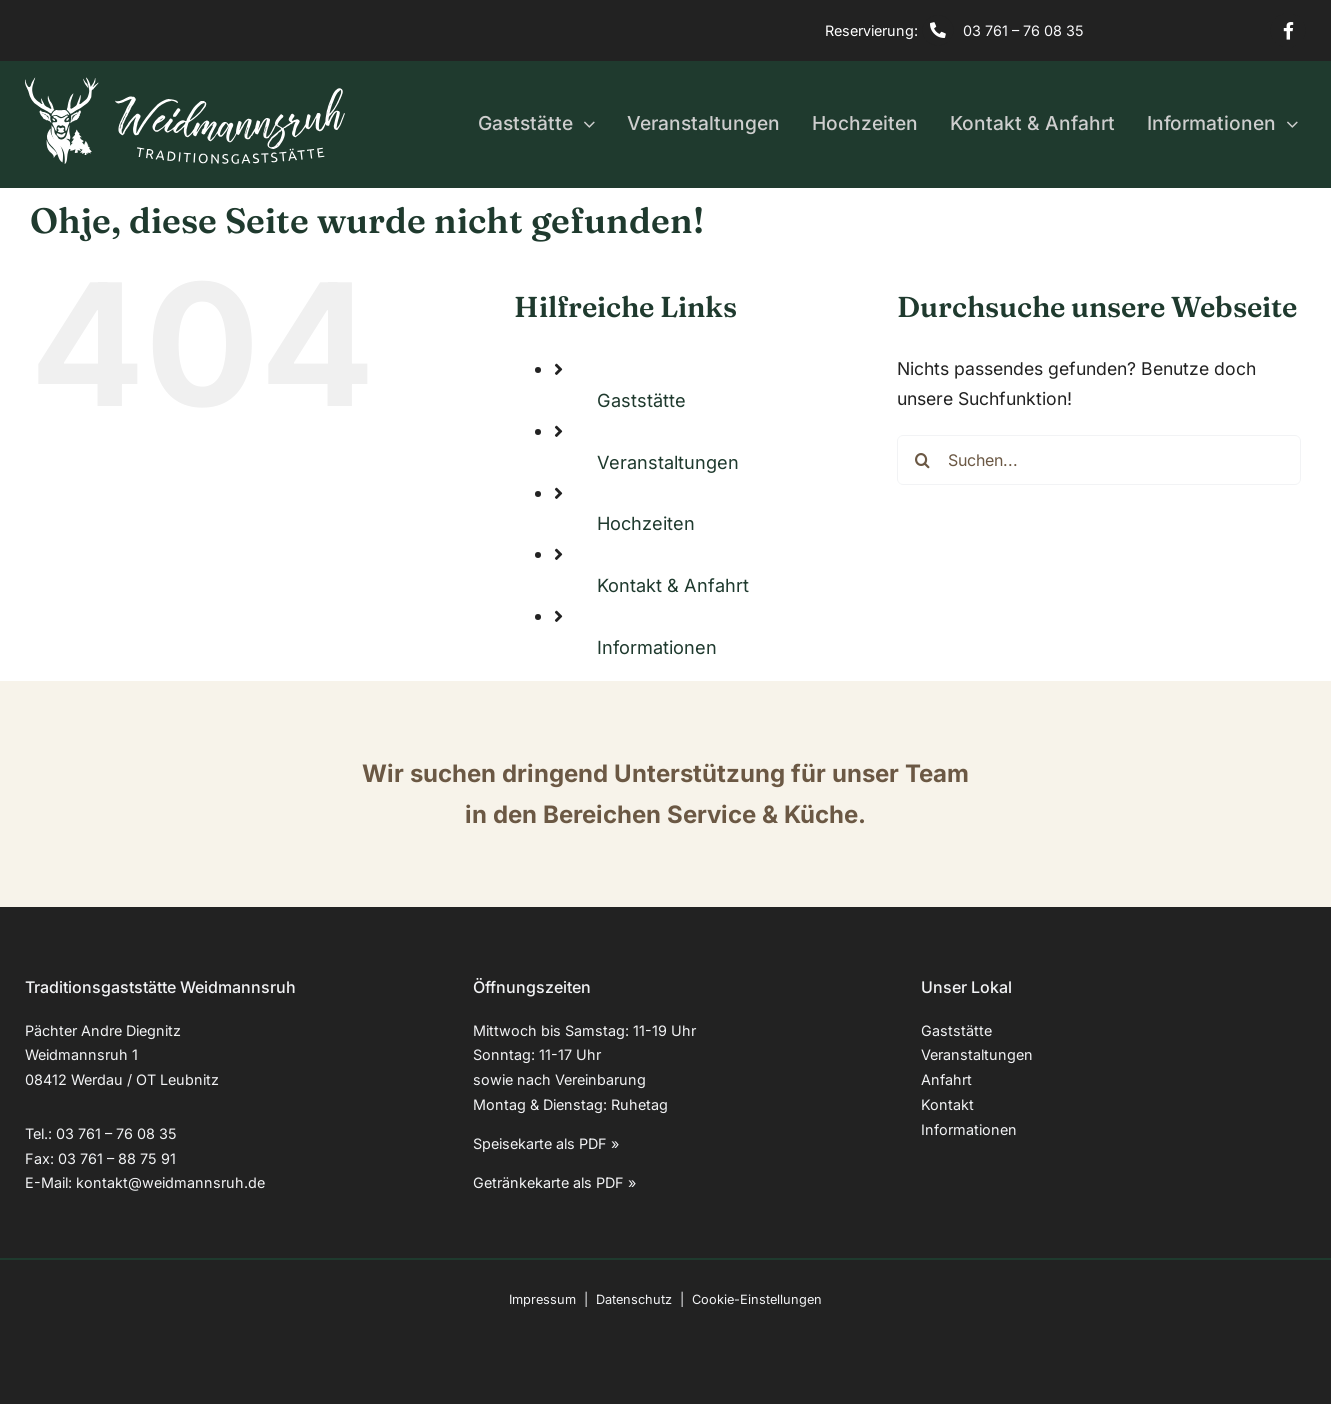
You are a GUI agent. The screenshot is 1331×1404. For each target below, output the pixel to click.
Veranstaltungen (668, 462)
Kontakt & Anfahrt (673, 585)
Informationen (657, 647)
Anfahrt (946, 1079)
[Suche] (922, 460)
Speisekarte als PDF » (546, 1143)
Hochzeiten (646, 523)
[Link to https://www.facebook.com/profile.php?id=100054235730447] (1287, 30)
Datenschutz (634, 1299)
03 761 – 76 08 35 (1023, 30)
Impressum (542, 1299)
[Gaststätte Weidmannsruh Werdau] (185, 85)
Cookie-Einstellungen (757, 1299)
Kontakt (947, 1104)
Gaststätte (641, 400)
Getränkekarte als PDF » (554, 1182)
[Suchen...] (1099, 460)
